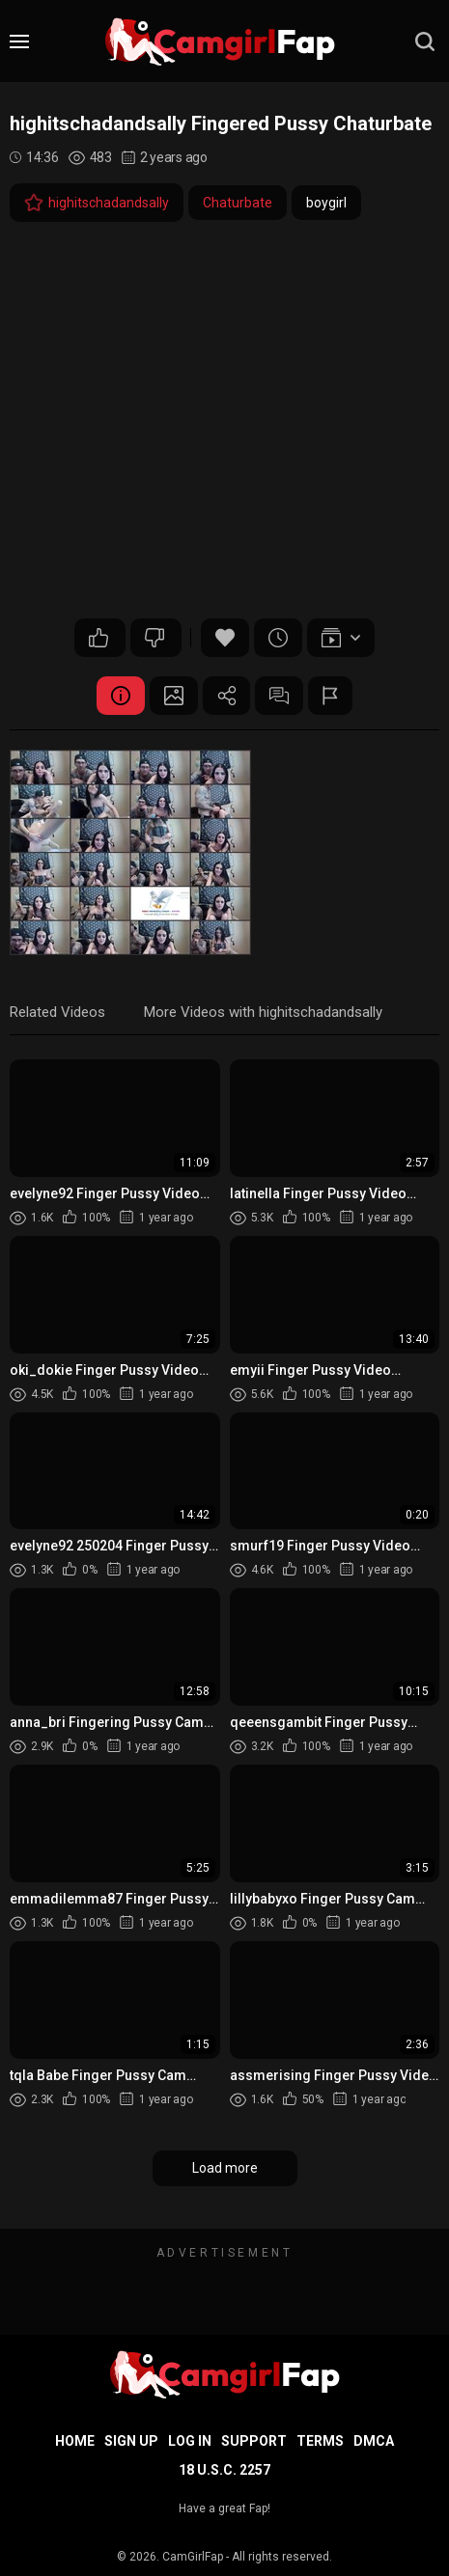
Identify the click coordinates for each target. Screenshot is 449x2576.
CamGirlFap (192, 2556)
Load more (225, 2168)
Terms (320, 2441)
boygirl (326, 202)
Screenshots (173, 695)
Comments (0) (280, 695)
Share (227, 695)
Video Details (120, 695)
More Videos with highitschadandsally (263, 1012)
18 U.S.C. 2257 (224, 2470)
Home (75, 2441)
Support (254, 2441)
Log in (189, 2441)
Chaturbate (237, 202)
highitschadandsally (96, 202)
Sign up (131, 2441)
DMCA (373, 2441)
